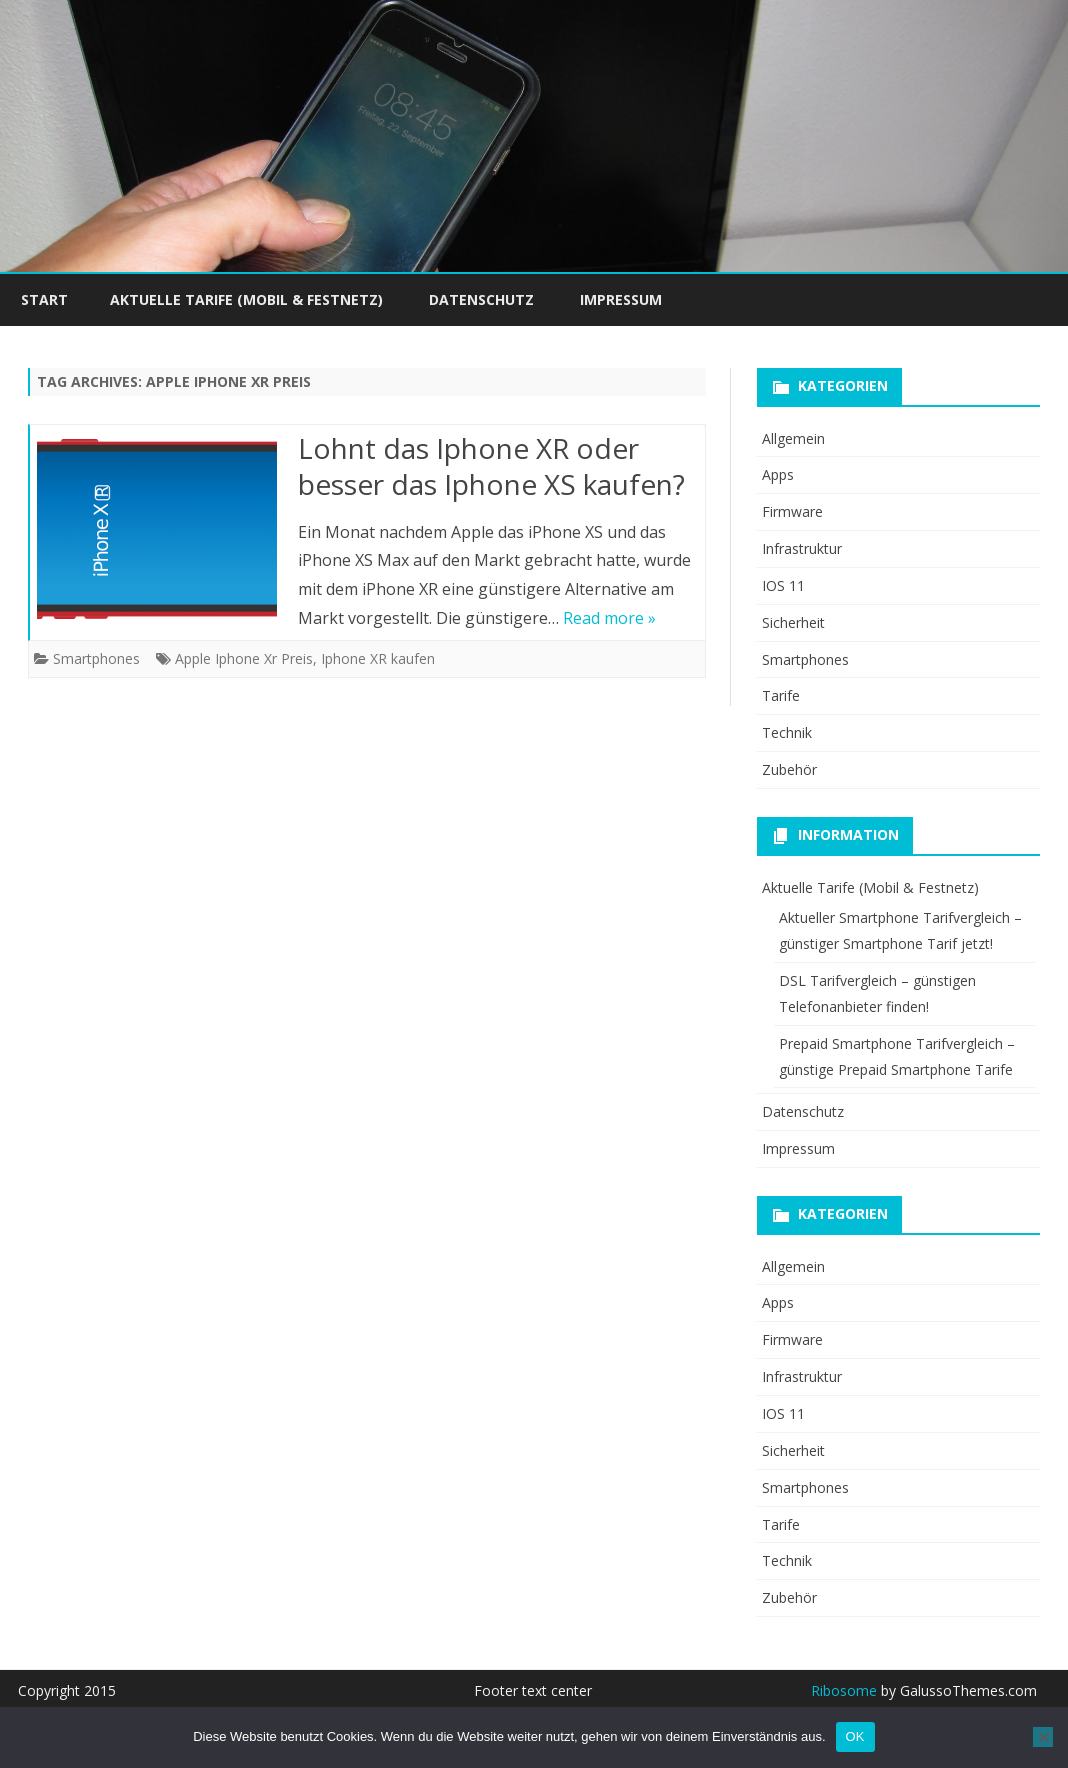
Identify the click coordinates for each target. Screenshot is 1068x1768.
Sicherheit (793, 622)
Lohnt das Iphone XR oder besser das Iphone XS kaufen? (491, 466)
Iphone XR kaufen (378, 658)
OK (855, 1736)
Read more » (609, 618)
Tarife (781, 695)
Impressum (621, 299)
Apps (778, 474)
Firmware (792, 511)
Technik (787, 732)
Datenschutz (481, 299)
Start (44, 299)
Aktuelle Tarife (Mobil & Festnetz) (246, 299)
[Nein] (1043, 1737)
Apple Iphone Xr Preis (244, 658)
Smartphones (96, 658)
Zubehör (789, 769)
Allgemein (793, 438)
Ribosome (844, 1690)
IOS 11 (783, 585)
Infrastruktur (802, 548)
